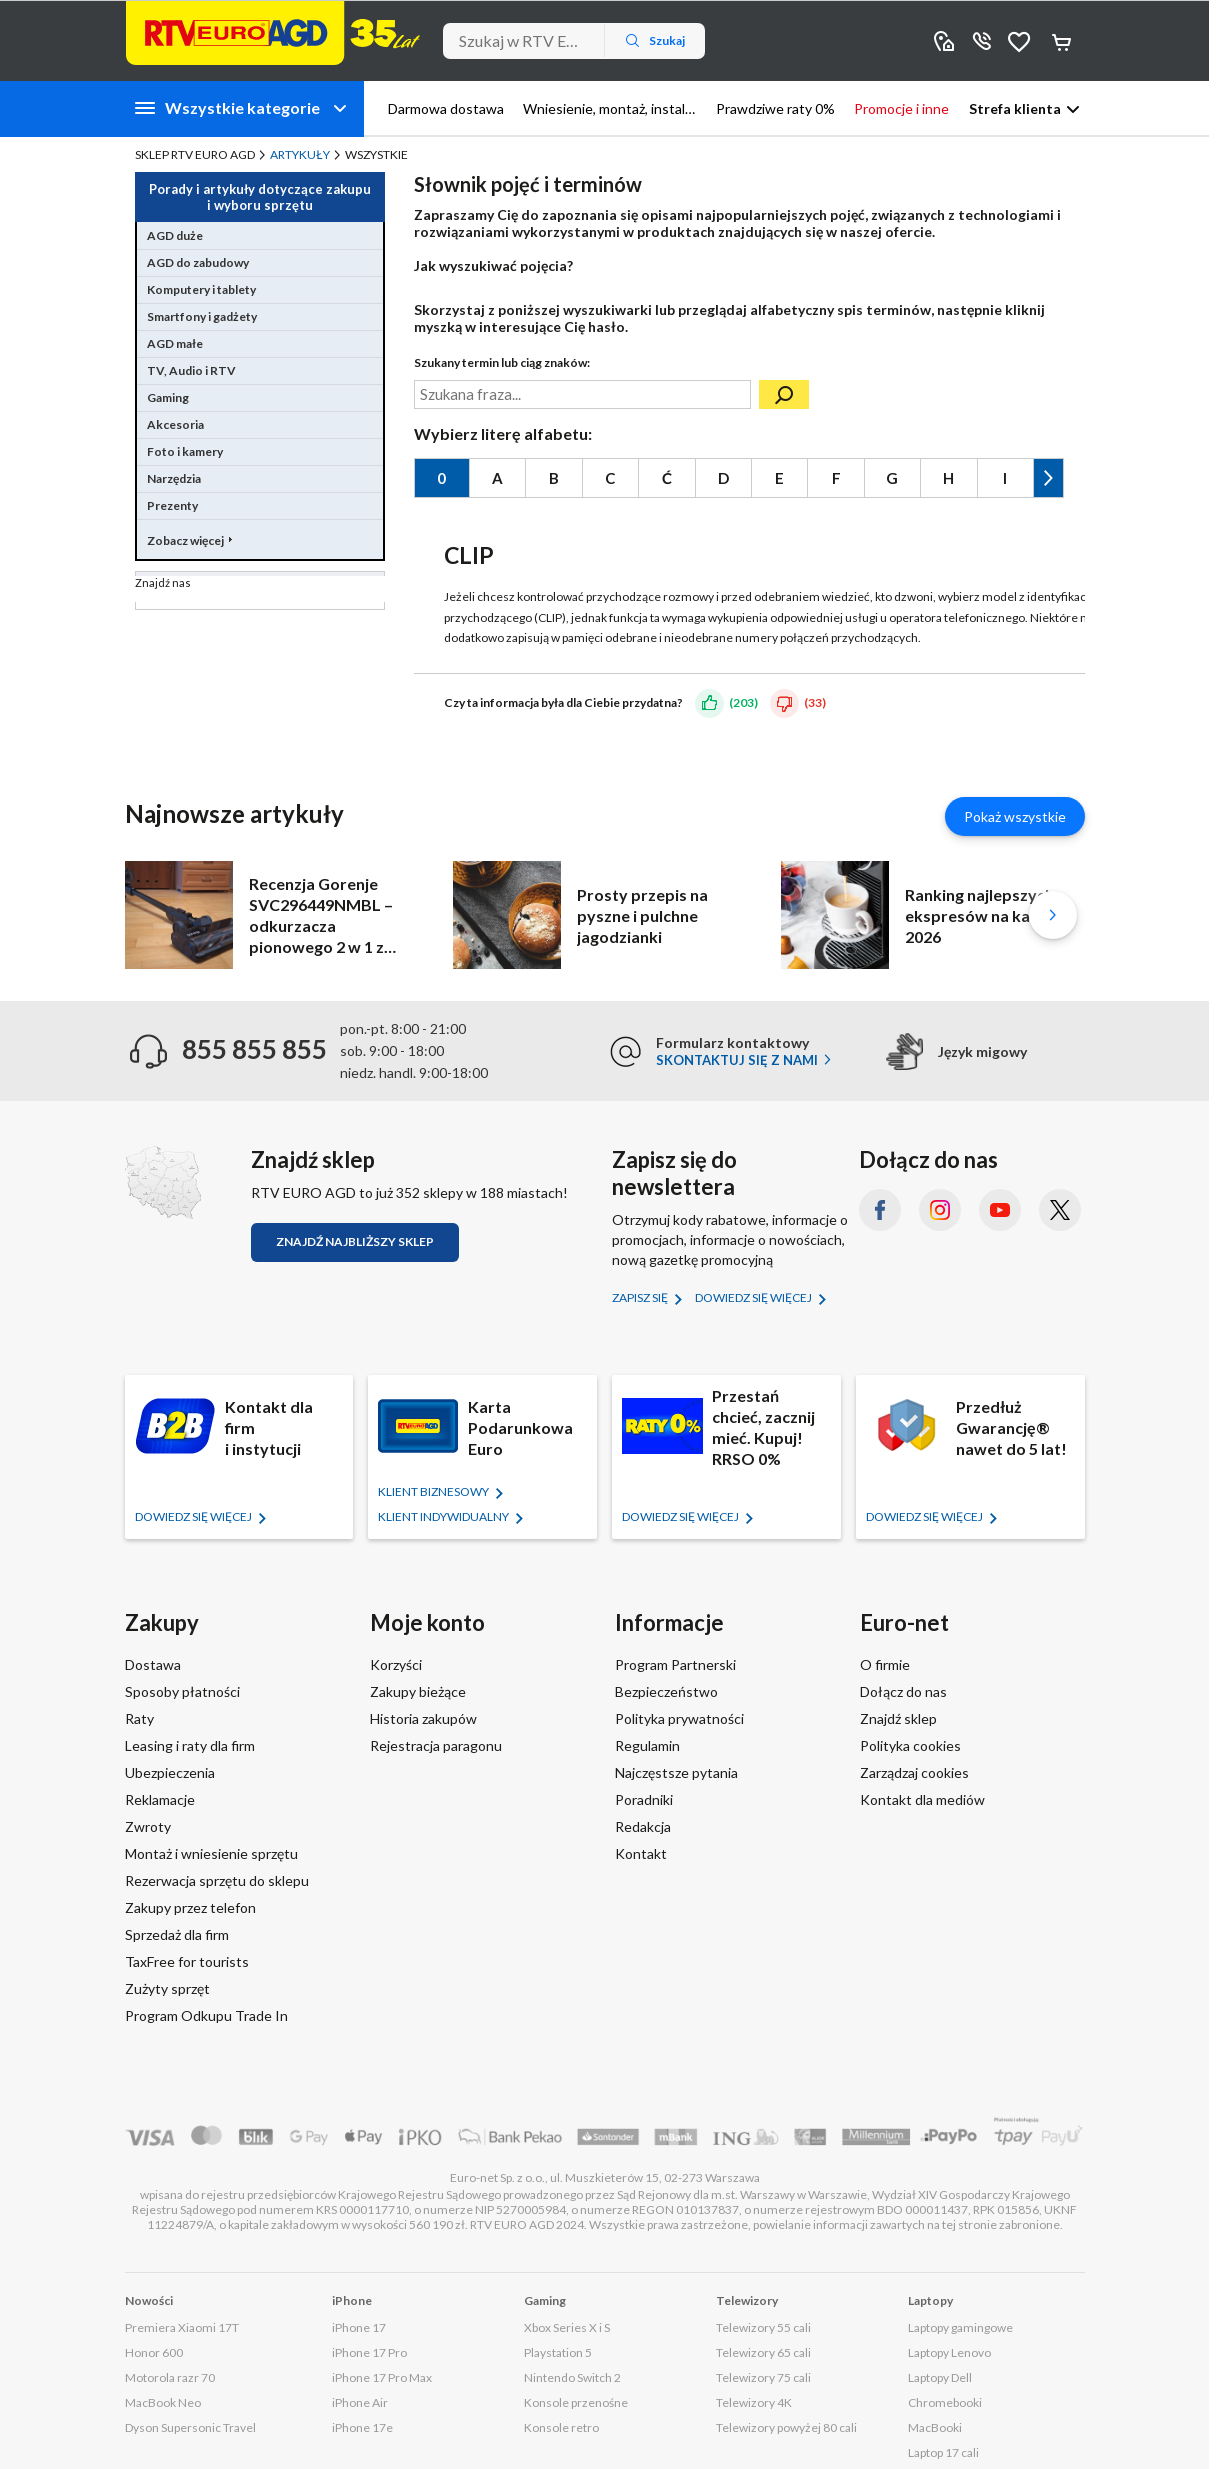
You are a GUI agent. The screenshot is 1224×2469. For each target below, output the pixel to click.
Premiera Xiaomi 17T (182, 2327)
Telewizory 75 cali (763, 2377)
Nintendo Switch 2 (572, 2377)
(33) (815, 702)
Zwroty (148, 1826)
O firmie (885, 1664)
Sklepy (944, 40)
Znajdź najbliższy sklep (355, 1241)
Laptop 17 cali (943, 2452)
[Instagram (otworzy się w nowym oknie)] (940, 1210)
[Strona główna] (273, 33)
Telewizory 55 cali (763, 2327)
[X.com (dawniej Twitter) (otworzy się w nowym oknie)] (1060, 1210)
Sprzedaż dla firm (177, 1934)
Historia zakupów (423, 1718)
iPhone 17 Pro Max (382, 2377)
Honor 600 (154, 2352)
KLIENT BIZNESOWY (434, 1491)
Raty (139, 1718)
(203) (743, 702)
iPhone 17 (359, 2327)
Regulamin (647, 1745)
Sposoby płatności (182, 1691)
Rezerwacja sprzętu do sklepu (217, 1880)
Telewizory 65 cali (763, 2352)
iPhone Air (360, 2402)
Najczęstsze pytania (676, 1772)
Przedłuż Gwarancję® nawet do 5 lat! (1011, 1427)
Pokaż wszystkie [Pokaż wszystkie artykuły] (1015, 816)
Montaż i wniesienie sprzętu (211, 1853)
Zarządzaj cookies (914, 1772)
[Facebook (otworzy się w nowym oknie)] (880, 1210)
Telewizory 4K (754, 2402)
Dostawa (153, 1664)
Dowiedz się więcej (754, 1297)
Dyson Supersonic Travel (190, 2427)
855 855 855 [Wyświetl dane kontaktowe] (982, 40)
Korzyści (396, 1664)
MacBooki (935, 2427)
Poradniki (644, 1799)
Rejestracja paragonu (436, 1745)
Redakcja (643, 1826)
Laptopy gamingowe (960, 2327)
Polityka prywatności (679, 1718)
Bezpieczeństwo (666, 1691)
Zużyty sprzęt (167, 1988)
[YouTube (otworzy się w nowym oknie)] (1000, 1210)
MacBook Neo (163, 2402)
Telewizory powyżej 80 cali (786, 2427)
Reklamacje (160, 1799)
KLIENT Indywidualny (444, 1516)
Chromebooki (945, 2402)
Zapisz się (641, 1297)
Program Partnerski (675, 1664)
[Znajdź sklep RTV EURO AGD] (163, 1182)
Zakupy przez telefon (190, 1907)
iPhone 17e (362, 2427)
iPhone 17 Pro (369, 2352)
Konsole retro (561, 2427)
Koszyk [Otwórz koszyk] (1063, 41)
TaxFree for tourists (187, 1961)
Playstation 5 (558, 2352)
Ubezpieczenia (170, 1772)
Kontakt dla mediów (922, 1799)
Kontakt (641, 1853)
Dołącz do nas (903, 1691)
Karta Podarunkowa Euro (520, 1427)
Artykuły (300, 154)
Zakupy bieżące (418, 1691)
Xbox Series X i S (567, 2327)
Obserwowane (1020, 40)
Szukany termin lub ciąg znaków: (502, 362)
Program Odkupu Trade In (206, 2015)
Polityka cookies (910, 1745)
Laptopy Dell (940, 2377)
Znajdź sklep (898, 1718)
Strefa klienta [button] (1015, 108)
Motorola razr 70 (170, 2377)
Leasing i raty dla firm (190, 1745)
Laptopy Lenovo (949, 2352)
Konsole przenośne (576, 2402)
